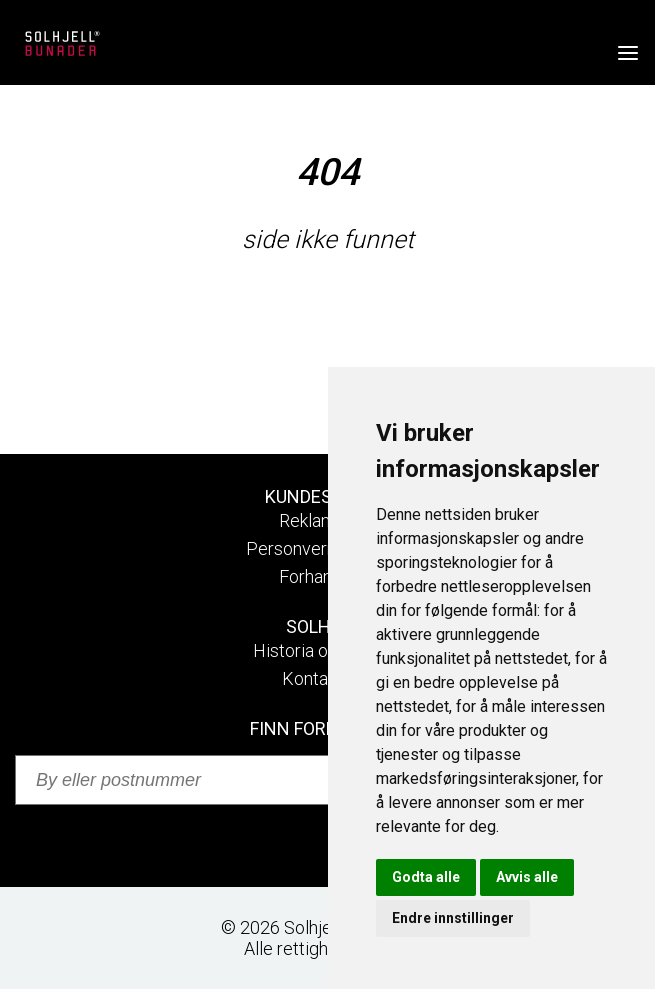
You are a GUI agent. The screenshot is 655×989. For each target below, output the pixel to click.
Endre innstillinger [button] (453, 918)
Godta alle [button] (426, 877)
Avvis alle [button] (527, 877)
